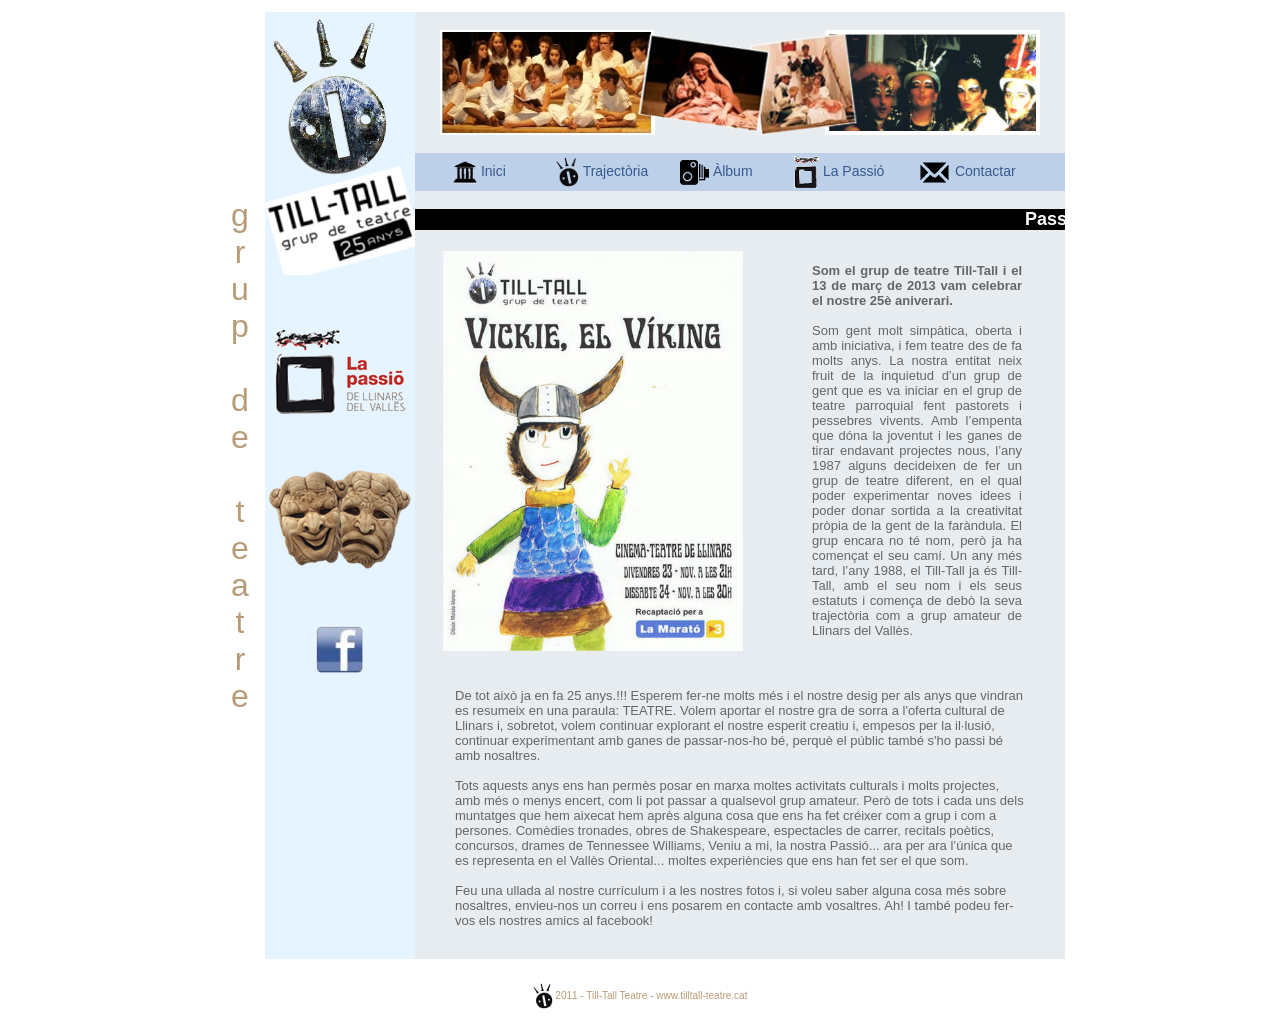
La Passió (839, 171)
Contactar (967, 171)
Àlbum (716, 171)
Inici (479, 171)
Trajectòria (602, 171)
